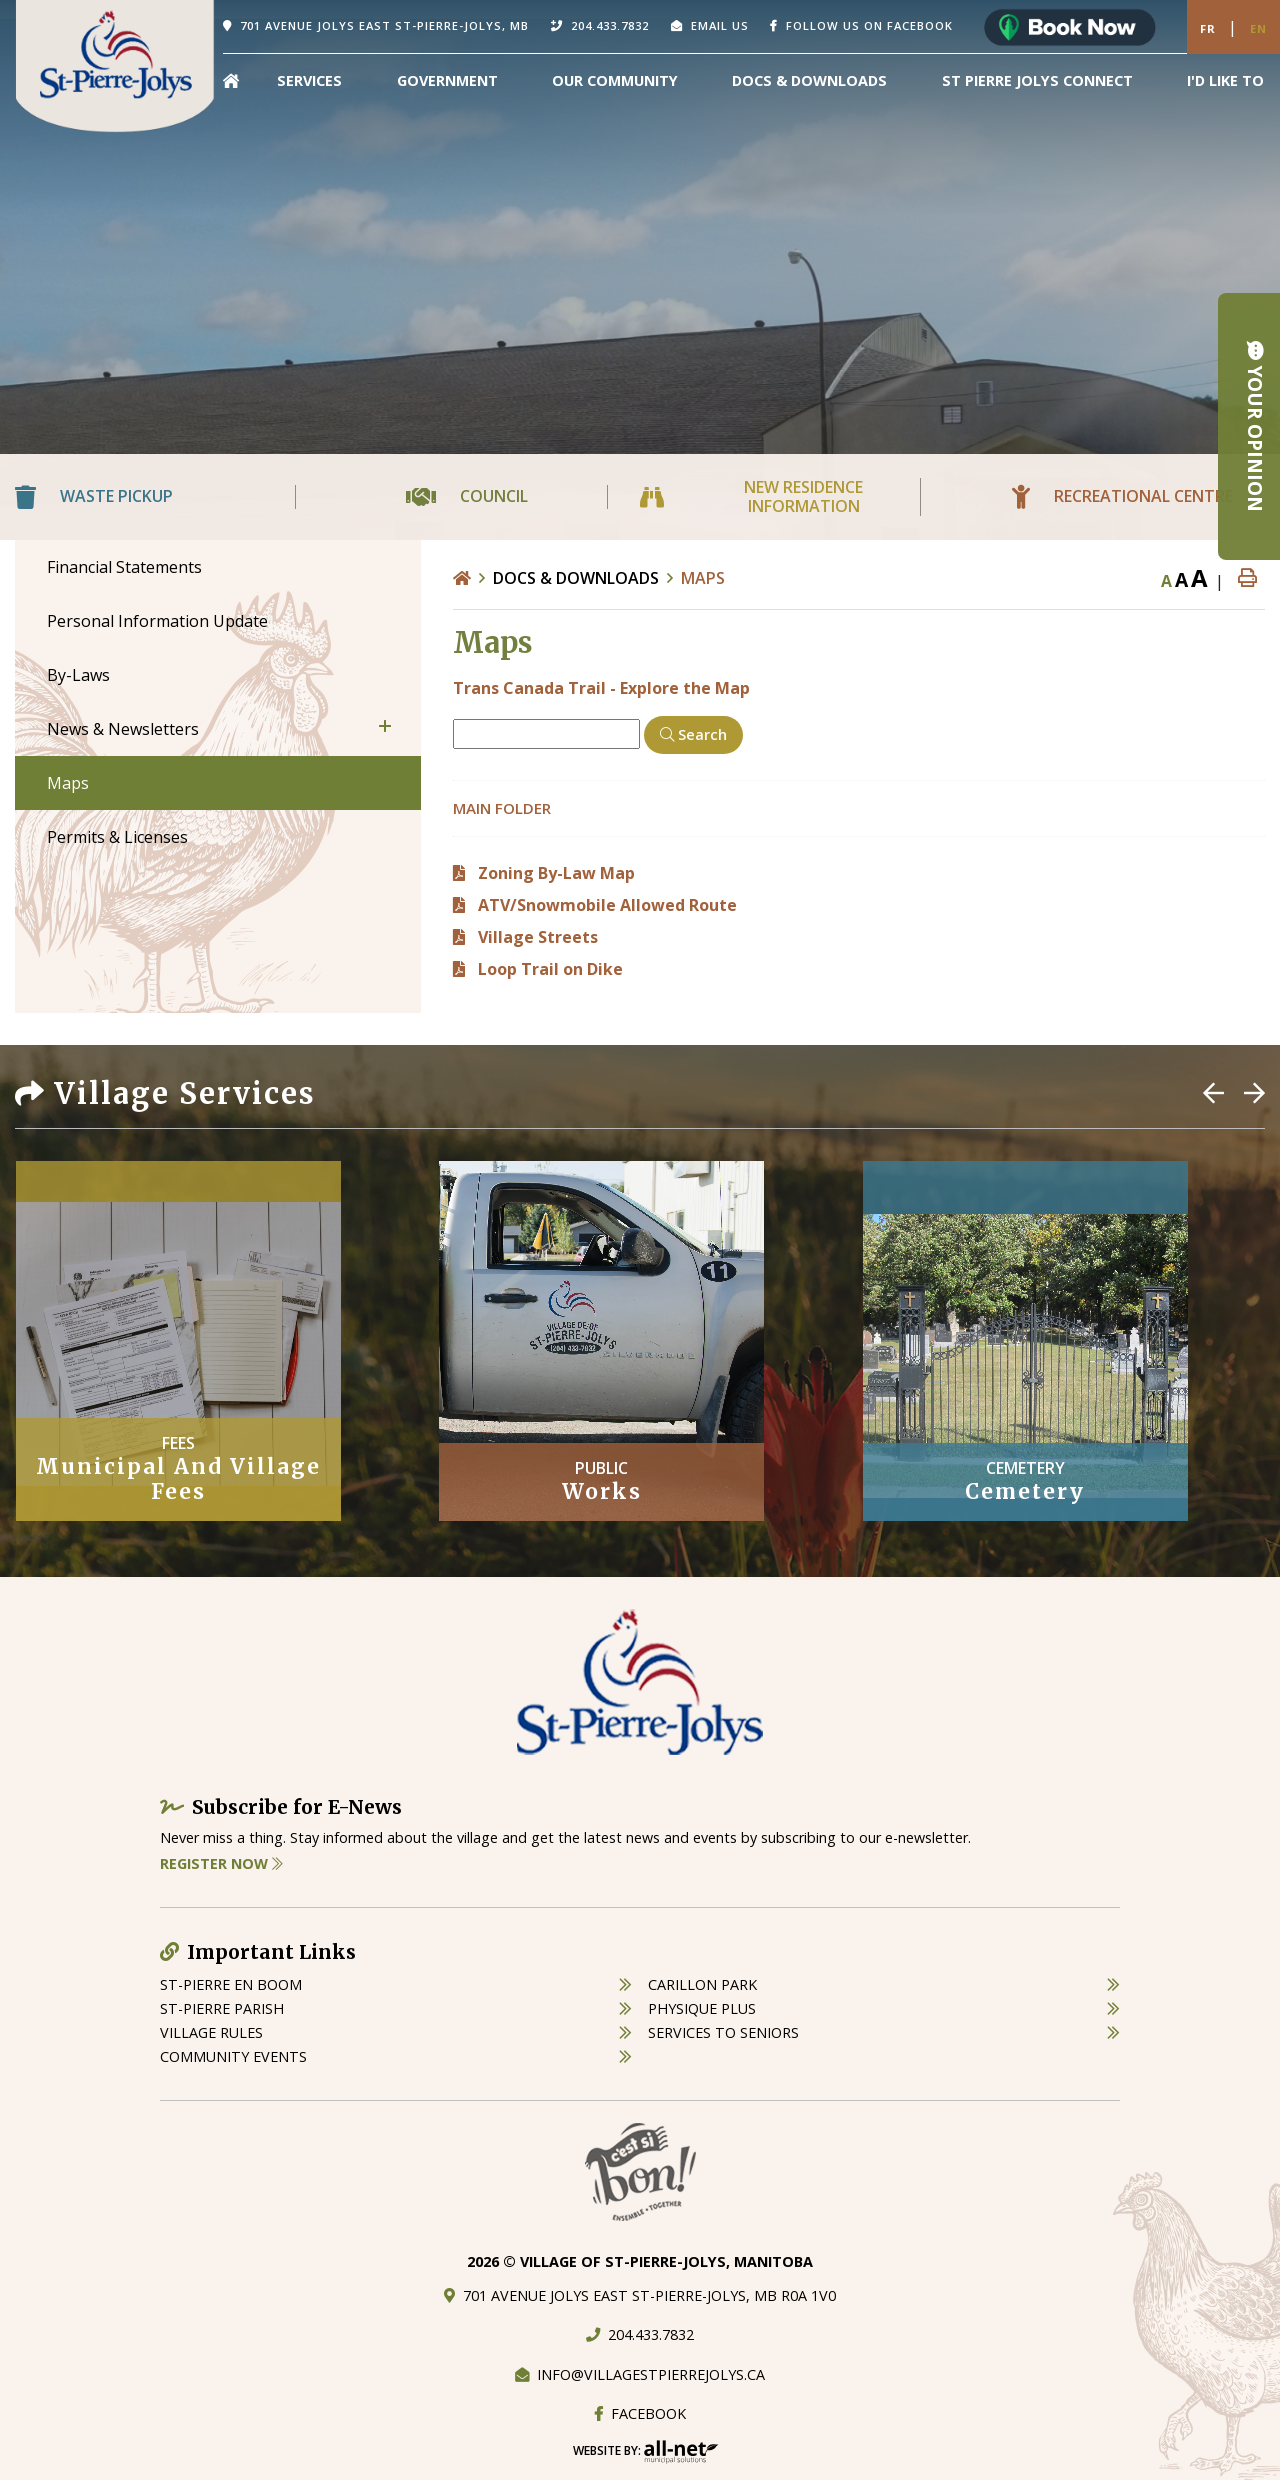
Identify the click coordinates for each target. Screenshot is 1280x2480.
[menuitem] (231, 81)
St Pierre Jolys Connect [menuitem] (1037, 80)
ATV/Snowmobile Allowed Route (607, 905)
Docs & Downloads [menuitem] (809, 80)
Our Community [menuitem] (615, 80)
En (1258, 28)
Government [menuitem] (447, 80)
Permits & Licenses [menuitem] (117, 837)
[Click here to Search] (693, 735)
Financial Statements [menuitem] (124, 567)
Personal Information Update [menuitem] (157, 621)
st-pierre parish (222, 2008)
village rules (211, 2032)
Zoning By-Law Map (556, 873)
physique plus (702, 2008)
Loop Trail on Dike (550, 969)
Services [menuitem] (309, 80)
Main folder (502, 808)
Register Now (221, 1863)
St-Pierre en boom (231, 1984)
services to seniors (723, 2032)
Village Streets (538, 937)
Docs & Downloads (576, 578)
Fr (1208, 28)
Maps (703, 578)
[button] (385, 726)
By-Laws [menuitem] (78, 675)
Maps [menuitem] (68, 783)
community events (233, 2056)
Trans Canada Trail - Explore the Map (601, 688)
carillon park (702, 1984)
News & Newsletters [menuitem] (123, 729)
